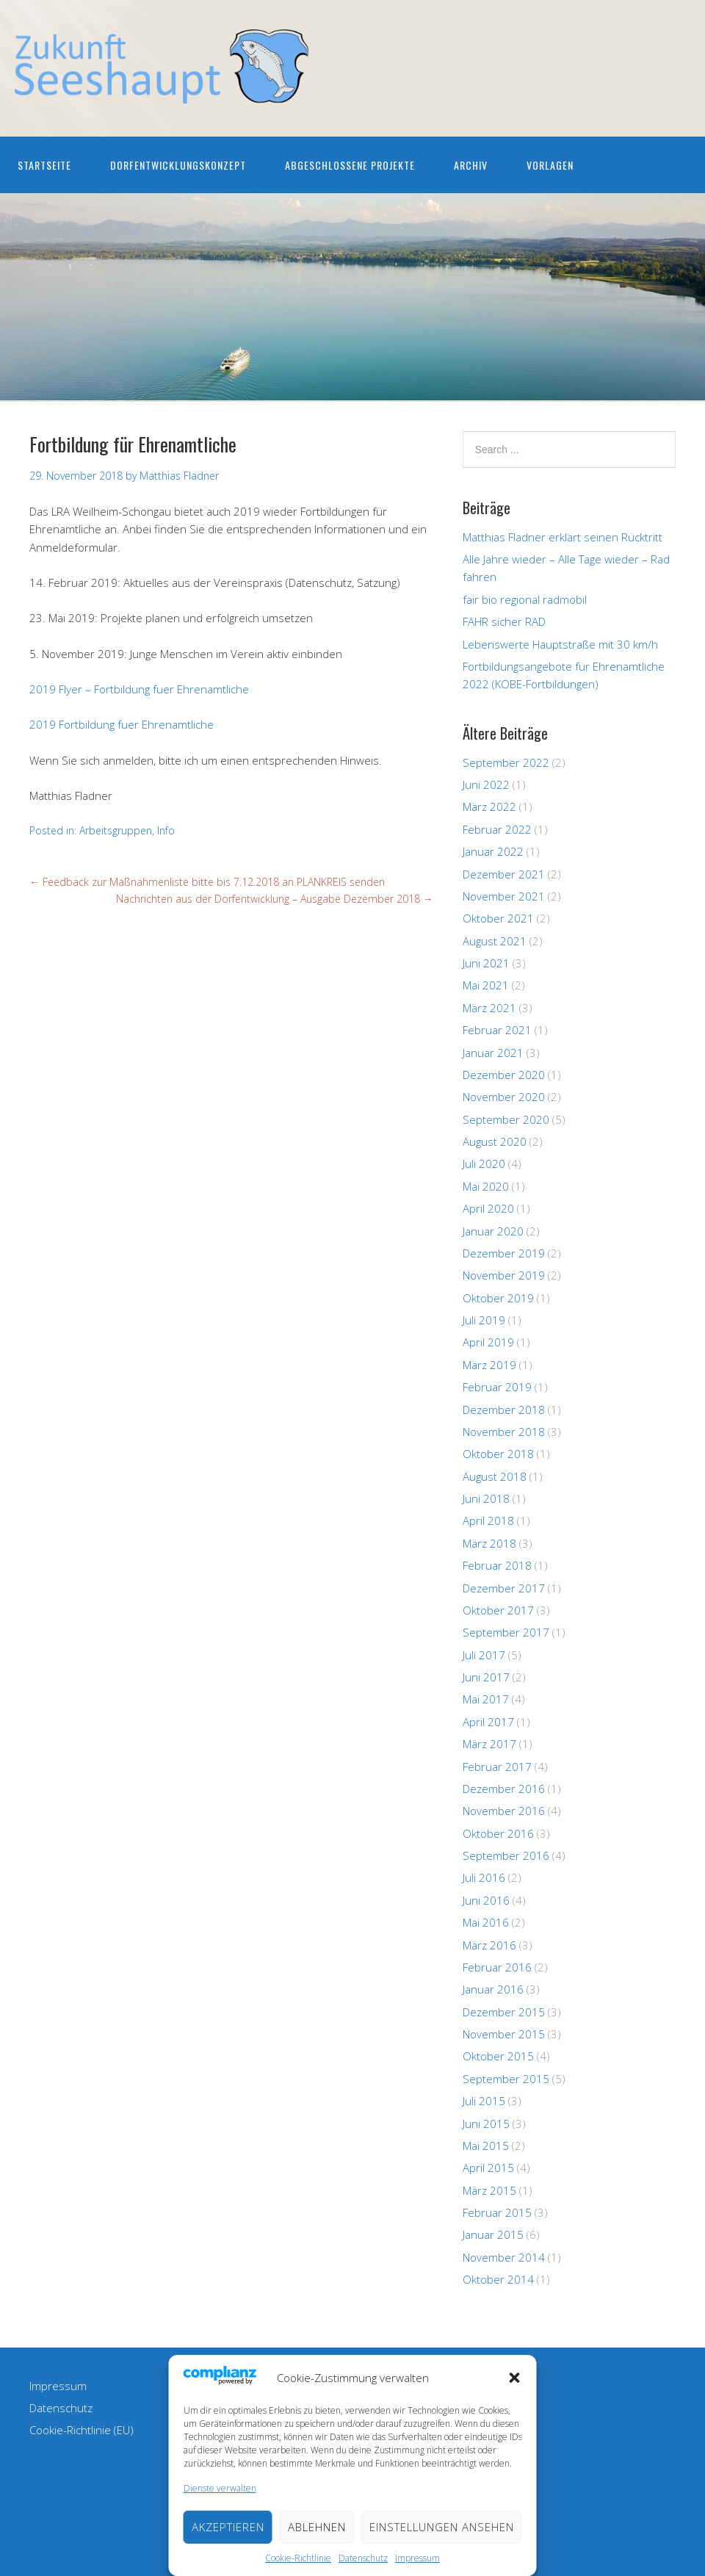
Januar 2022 (493, 851)
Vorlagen (550, 165)
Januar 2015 (493, 2234)
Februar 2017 (497, 1766)
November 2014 (504, 2257)
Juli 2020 (484, 1163)
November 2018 (504, 1431)
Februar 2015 (497, 2212)
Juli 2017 (484, 1655)
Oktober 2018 (498, 1453)
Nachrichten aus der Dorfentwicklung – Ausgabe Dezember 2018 (274, 899)
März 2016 (489, 1945)
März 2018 (489, 1543)
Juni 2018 (486, 1498)
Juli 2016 (484, 1877)
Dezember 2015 (504, 2012)
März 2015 (489, 2190)
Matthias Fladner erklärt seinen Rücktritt (562, 537)
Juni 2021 (486, 963)
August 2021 (495, 941)
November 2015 (504, 2034)
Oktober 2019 (498, 1298)
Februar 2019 (497, 1386)
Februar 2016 (497, 1967)
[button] (514, 2377)
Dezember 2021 (504, 874)
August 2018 (495, 1476)
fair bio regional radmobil (525, 599)
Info (166, 830)
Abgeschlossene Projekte (350, 165)
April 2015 (488, 2167)
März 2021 (489, 1007)
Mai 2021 (486, 985)
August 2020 (495, 1141)
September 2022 (506, 762)
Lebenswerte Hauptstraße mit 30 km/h (560, 644)
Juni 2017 (486, 1677)
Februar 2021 (497, 1029)
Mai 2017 (486, 1699)
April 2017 (488, 1721)
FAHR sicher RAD (504, 621)
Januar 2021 (493, 1052)
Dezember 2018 (504, 1409)
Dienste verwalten (220, 2488)
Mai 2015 (486, 2145)
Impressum (417, 2558)
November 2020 (504, 1096)
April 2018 (488, 1520)
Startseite (44, 165)
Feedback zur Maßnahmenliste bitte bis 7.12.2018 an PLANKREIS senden (207, 882)
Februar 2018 (497, 1565)
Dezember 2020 (504, 1074)
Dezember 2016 (504, 1788)
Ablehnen (317, 2526)
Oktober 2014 (498, 2279)
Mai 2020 (486, 1186)
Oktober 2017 (498, 1610)
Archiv (471, 165)
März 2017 (489, 1743)
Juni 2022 (486, 784)
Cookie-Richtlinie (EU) (81, 2429)
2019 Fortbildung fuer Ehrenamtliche (121, 724)
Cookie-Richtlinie (298, 2558)
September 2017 (506, 1632)
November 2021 (504, 896)
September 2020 (506, 1119)
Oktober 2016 (498, 1833)
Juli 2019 (484, 1320)
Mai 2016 (486, 1922)
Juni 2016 (486, 1900)
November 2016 (504, 1810)
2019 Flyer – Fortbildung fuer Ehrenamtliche (139, 689)
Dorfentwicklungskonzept (178, 165)
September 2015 (506, 2078)
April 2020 (488, 1208)
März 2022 (489, 806)
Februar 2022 (497, 829)
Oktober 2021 (498, 918)
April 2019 (488, 1342)
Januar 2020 (493, 1231)
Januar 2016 (493, 1989)
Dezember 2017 (504, 1588)
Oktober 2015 (498, 2056)
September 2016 (506, 1855)
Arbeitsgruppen (115, 830)
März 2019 (489, 1364)
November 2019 (504, 1275)
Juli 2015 (484, 2100)
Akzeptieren (228, 2526)
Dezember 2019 (504, 1253)
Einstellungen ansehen (441, 2526)
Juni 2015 (486, 2123)
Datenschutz (363, 2558)
